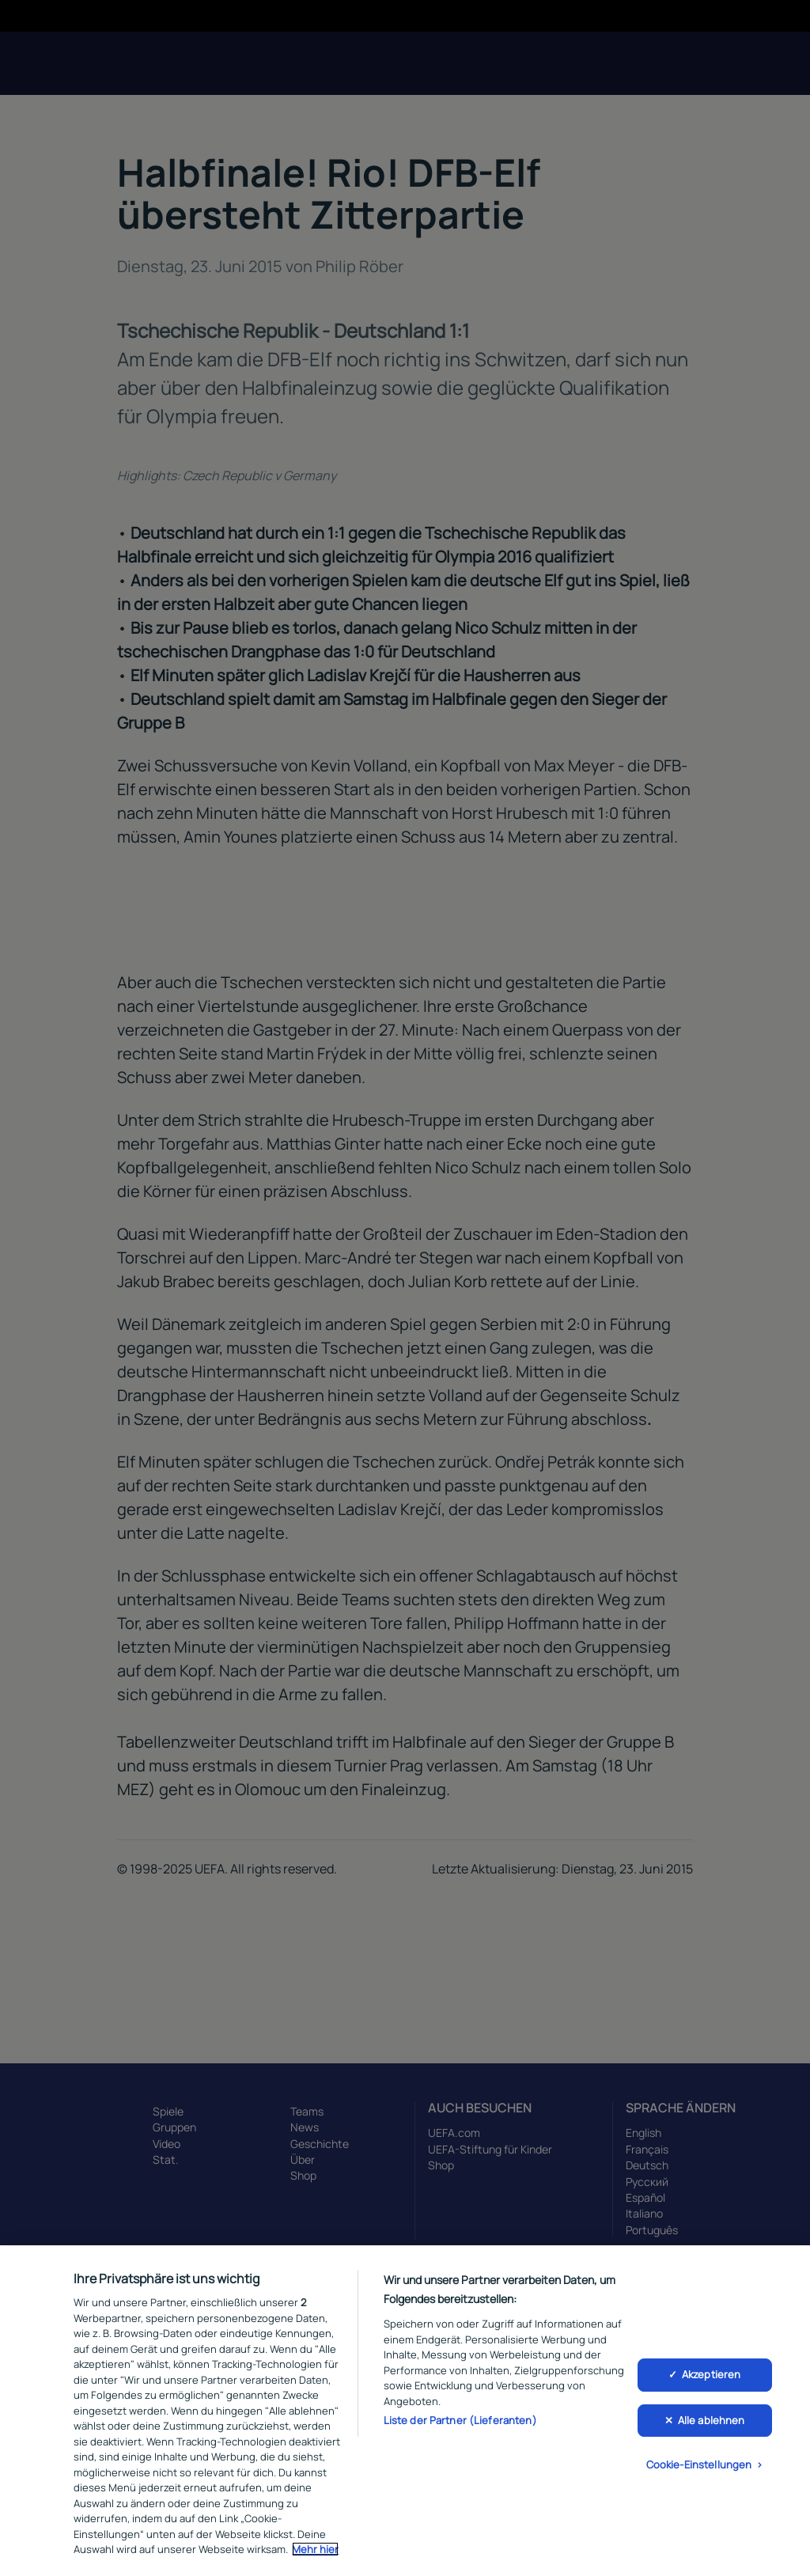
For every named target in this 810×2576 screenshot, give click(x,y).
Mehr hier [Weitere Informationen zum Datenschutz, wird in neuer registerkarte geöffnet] (315, 2549)
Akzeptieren (711, 2374)
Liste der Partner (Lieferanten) (460, 2420)
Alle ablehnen (711, 2420)
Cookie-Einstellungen (699, 2465)
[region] (405, 2410)
